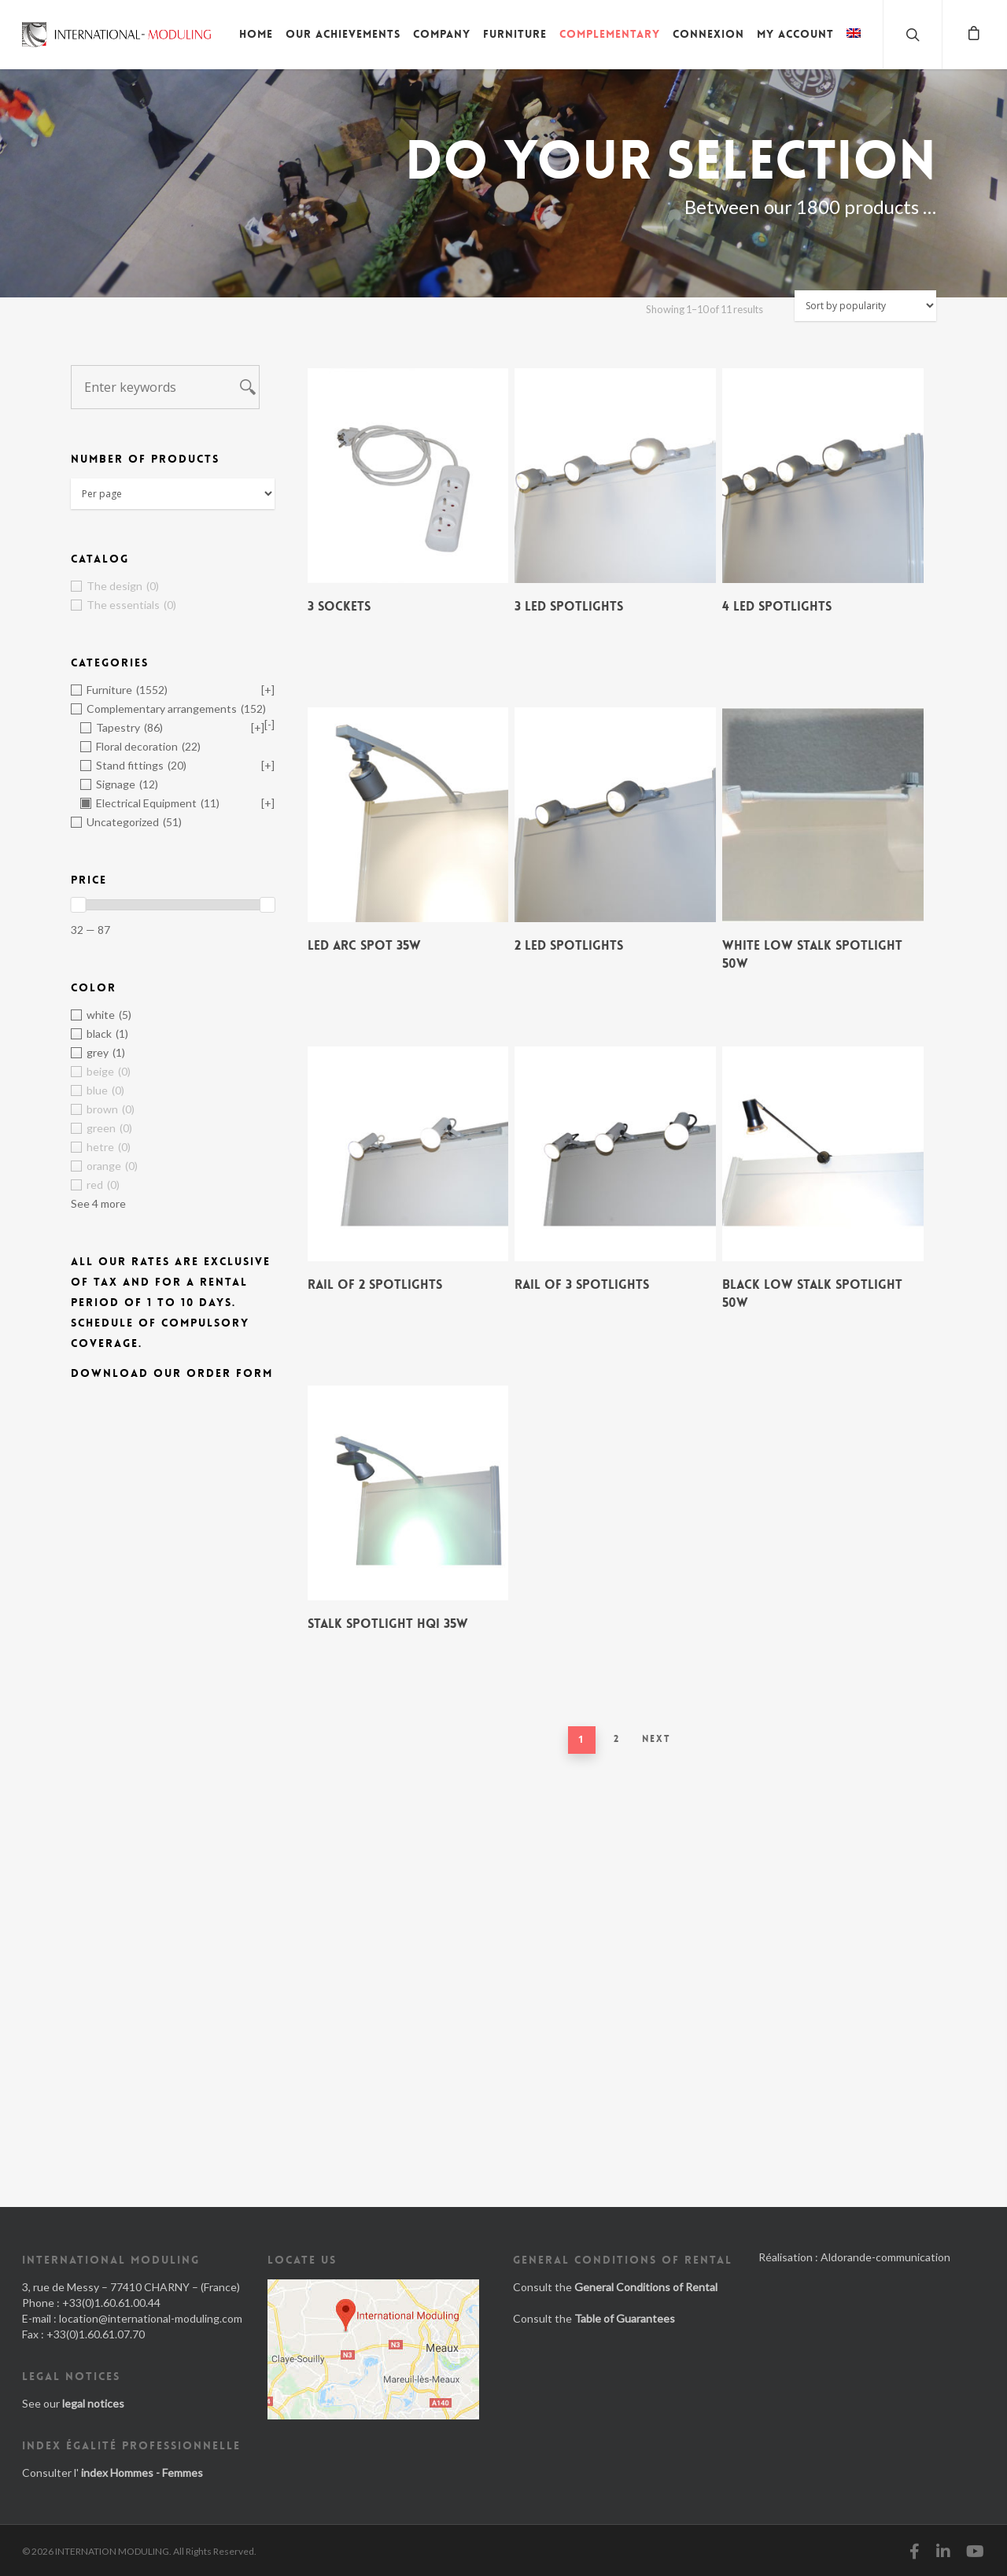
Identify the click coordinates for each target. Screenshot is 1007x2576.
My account (795, 34)
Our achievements (343, 34)
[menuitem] (853, 45)
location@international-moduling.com (150, 2318)
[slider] (78, 905)
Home (256, 34)
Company (441, 34)
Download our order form (172, 1373)
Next (656, 1739)
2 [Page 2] (617, 1739)
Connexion (708, 34)
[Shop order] (865, 305)
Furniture (515, 34)
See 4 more (98, 1203)
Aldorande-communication (885, 2257)
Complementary (609, 34)
